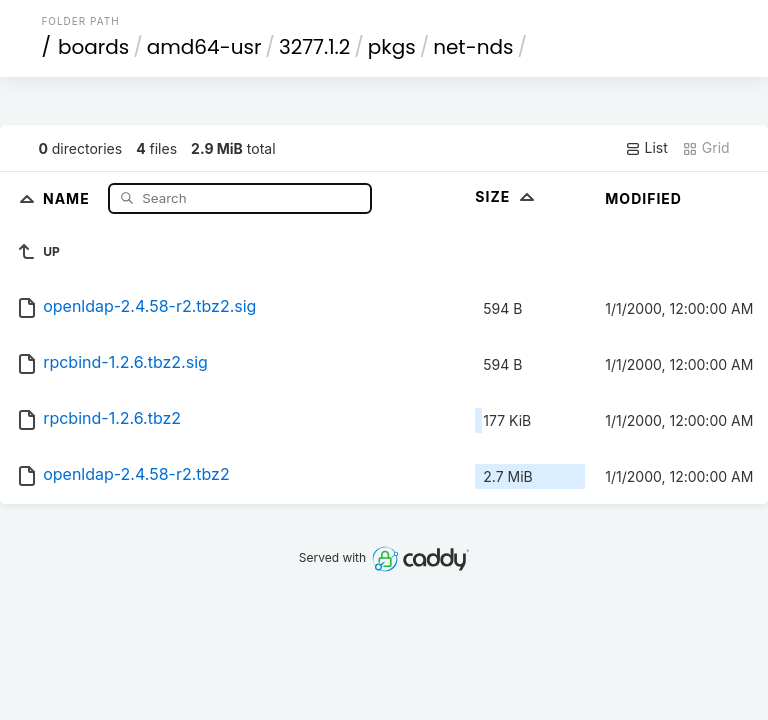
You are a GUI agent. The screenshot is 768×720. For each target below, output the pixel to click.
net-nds (473, 47)
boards (93, 47)
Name (68, 197)
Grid (706, 148)
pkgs (392, 47)
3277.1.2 (314, 47)
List (646, 148)
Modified (643, 198)
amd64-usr (204, 47)
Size (506, 196)
